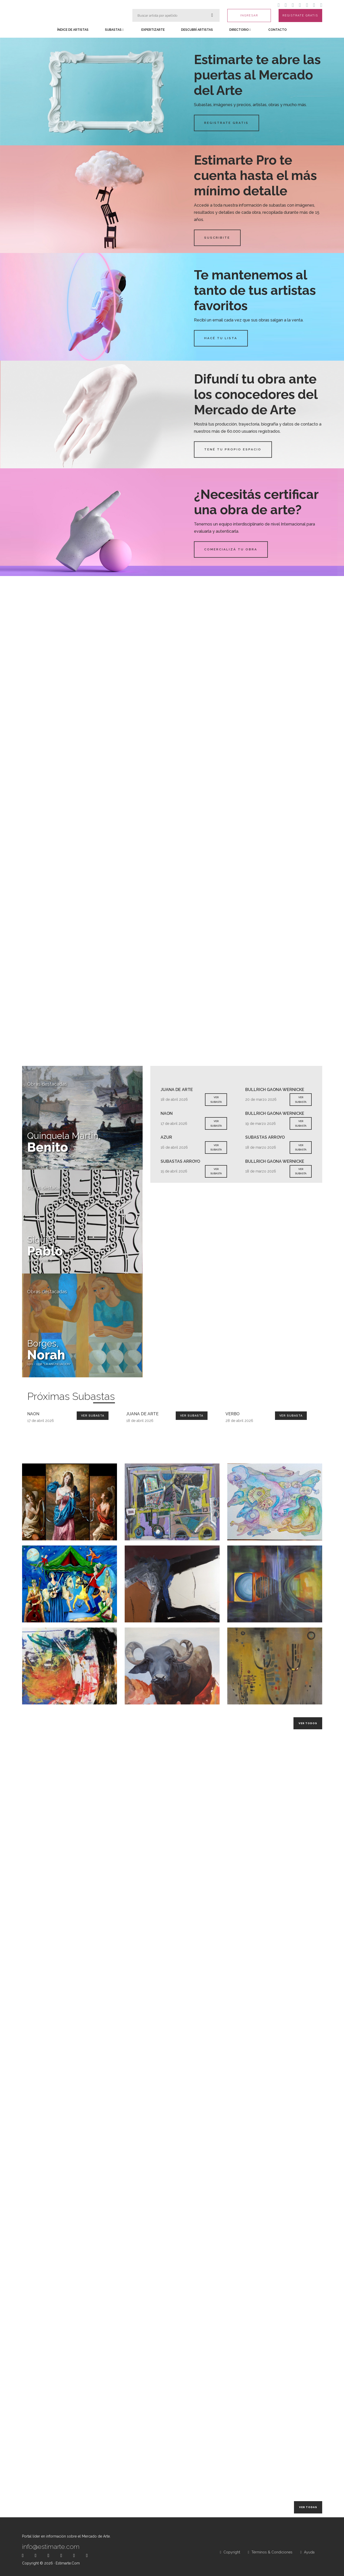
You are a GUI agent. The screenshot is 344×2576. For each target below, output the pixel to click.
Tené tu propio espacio (233, 449)
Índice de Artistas (73, 30)
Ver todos (308, 1723)
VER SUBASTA (216, 1099)
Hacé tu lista (221, 338)
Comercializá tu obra (231, 549)
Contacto (277, 30)
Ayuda (307, 2552)
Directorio (240, 30)
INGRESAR (249, 15)
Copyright (230, 2552)
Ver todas (308, 2507)
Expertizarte (153, 30)
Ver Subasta (92, 1415)
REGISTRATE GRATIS (300, 15)
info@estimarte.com (51, 2546)
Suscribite (218, 237)
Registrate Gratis (227, 123)
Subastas (114, 30)
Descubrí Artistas (197, 30)
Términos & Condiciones (270, 2552)
